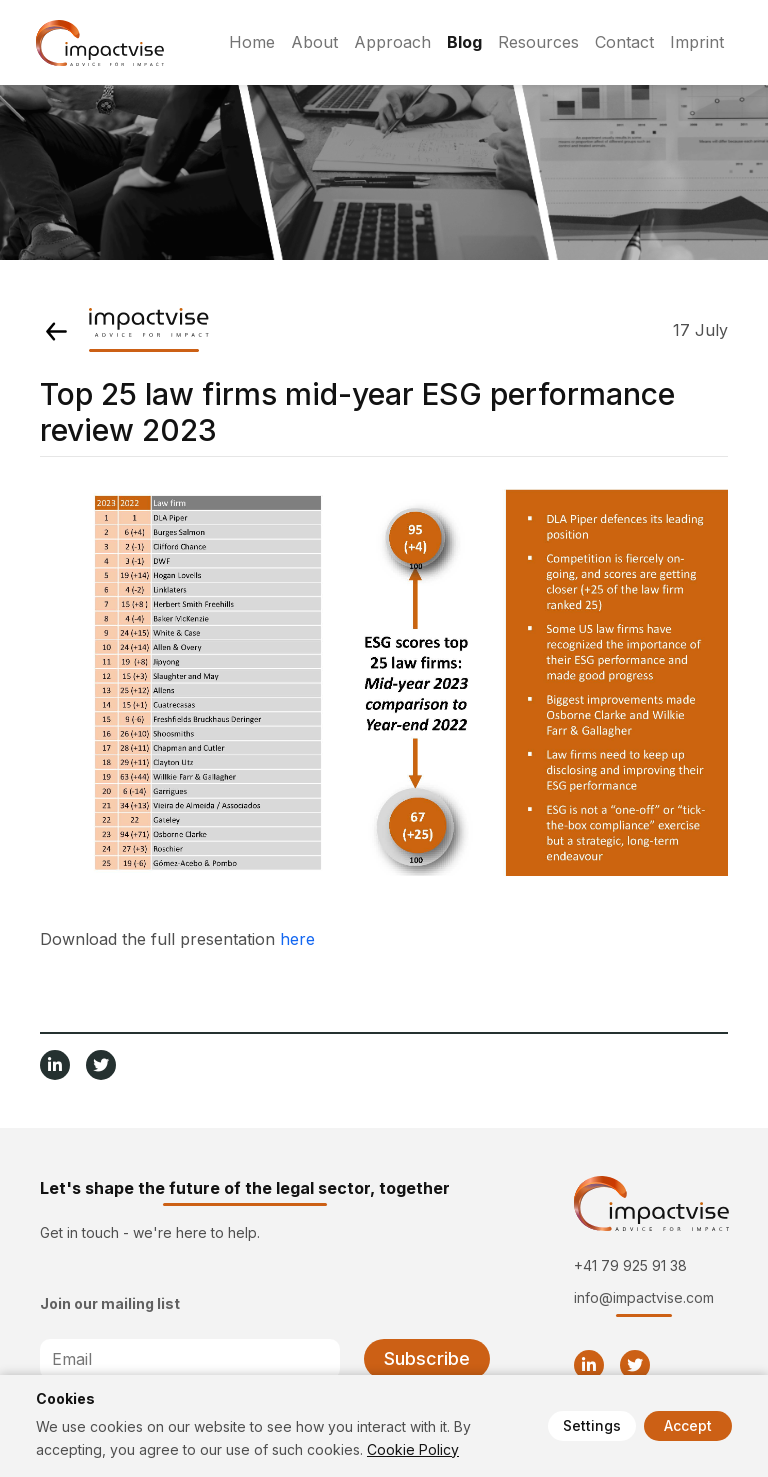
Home (252, 42)
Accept (688, 1425)
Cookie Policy (413, 1449)
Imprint (697, 42)
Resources (538, 42)
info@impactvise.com (644, 1297)
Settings (592, 1425)
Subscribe (427, 1358)
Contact (624, 42)
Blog (464, 42)
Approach (392, 42)
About (314, 42)
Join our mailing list (110, 1303)
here (297, 939)
